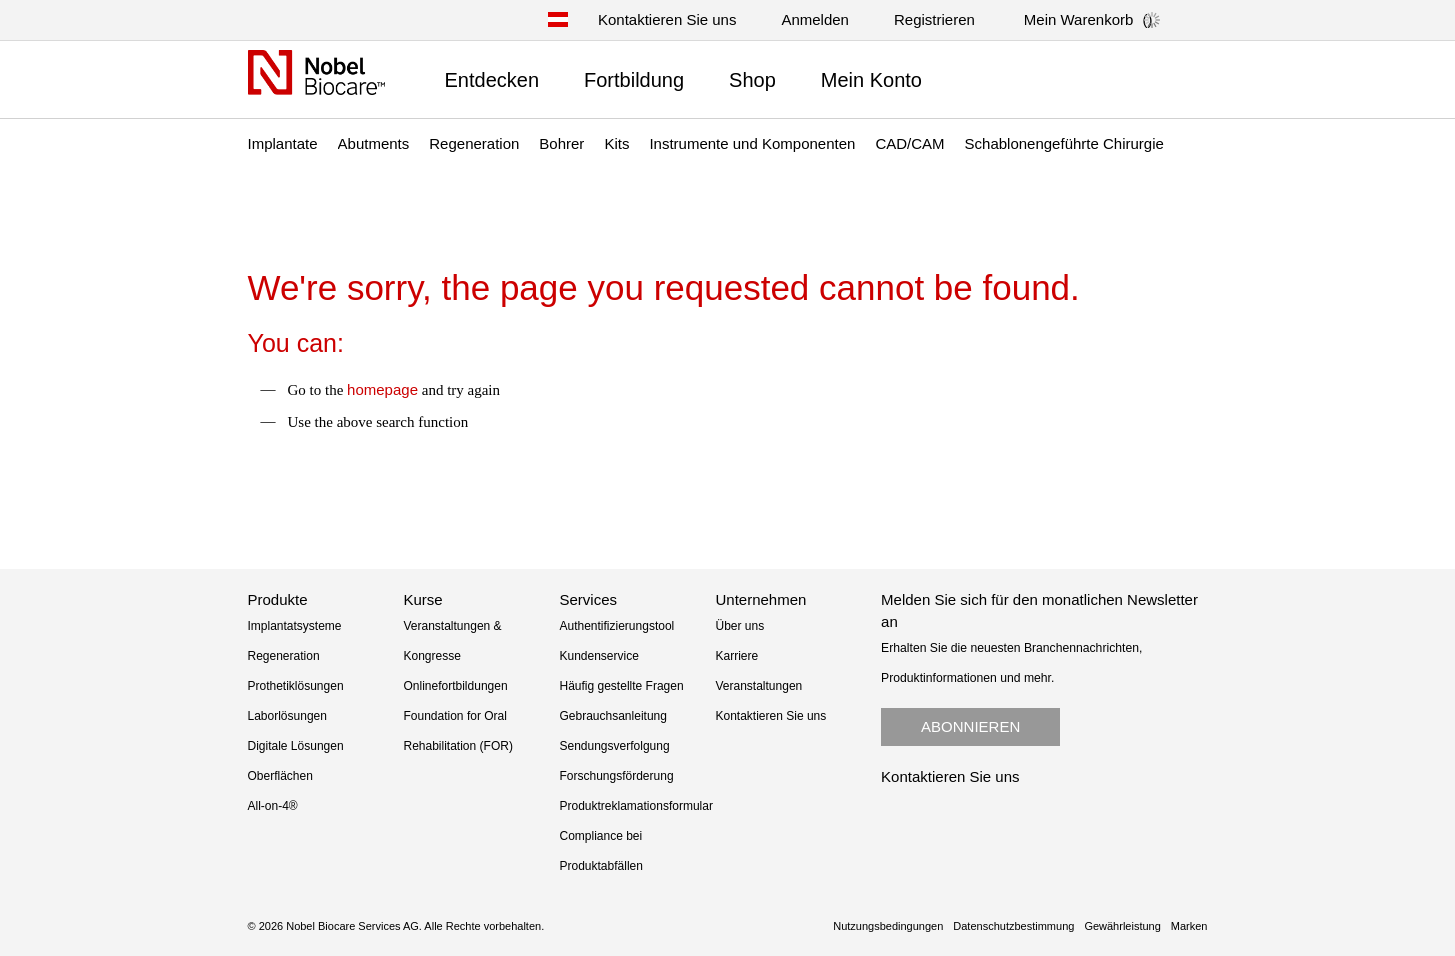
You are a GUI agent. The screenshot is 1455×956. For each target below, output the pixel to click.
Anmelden (815, 19)
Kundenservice (599, 656)
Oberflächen (280, 776)
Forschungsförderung (617, 776)
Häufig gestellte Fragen (622, 686)
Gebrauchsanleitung (613, 716)
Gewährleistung (1122, 926)
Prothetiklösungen (296, 686)
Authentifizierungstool (617, 626)
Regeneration (284, 656)
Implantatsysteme (295, 626)
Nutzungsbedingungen (888, 926)
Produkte (278, 599)
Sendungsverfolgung (615, 746)
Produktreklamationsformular (636, 806)
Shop (752, 80)
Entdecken (492, 80)
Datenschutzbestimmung (1013, 926)
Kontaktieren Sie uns (667, 19)
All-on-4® (273, 806)
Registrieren (934, 19)
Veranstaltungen (759, 686)
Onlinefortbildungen (456, 686)
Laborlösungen (287, 716)
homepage (382, 389)
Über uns (740, 626)
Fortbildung (634, 80)
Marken (1189, 926)
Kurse (423, 599)
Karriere (737, 656)
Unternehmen (761, 599)
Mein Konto (871, 80)
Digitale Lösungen (296, 746)
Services (589, 599)
